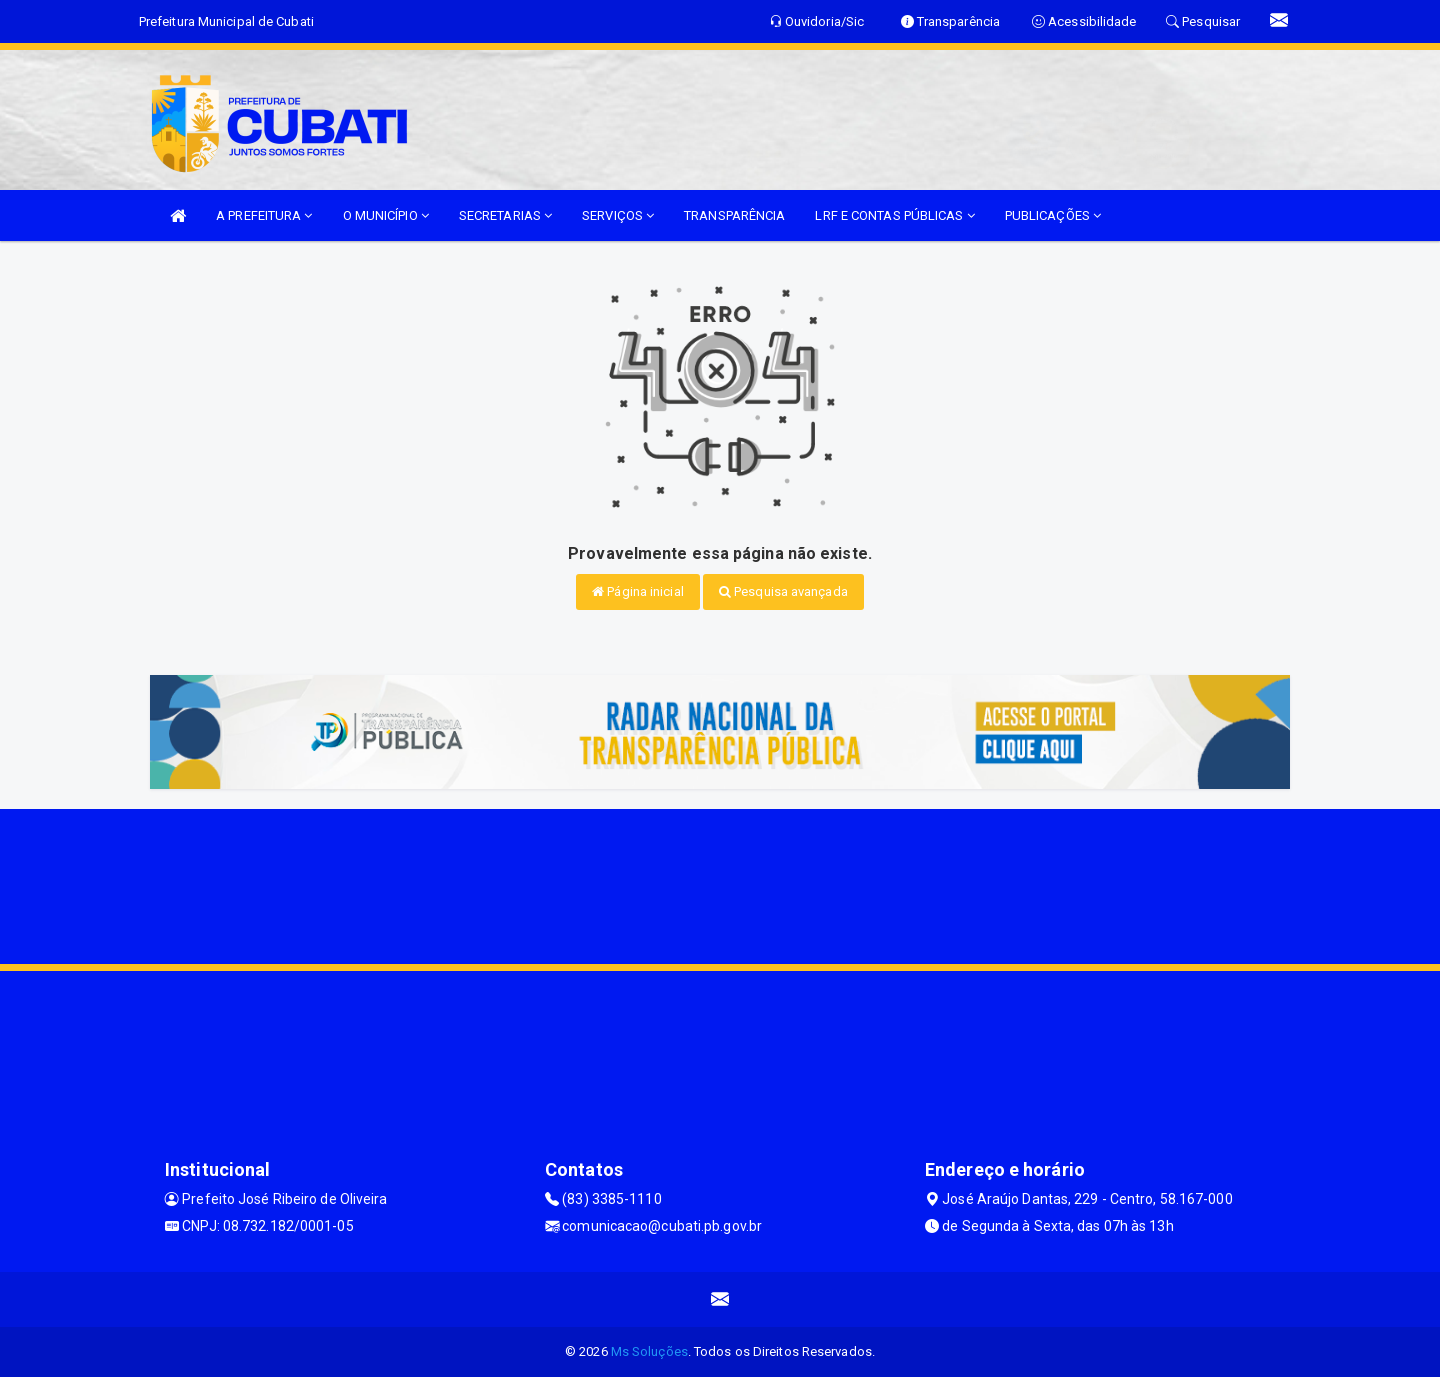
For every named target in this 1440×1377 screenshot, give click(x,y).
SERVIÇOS (618, 215)
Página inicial (638, 591)
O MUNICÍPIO (386, 215)
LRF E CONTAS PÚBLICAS (894, 215)
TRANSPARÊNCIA (734, 215)
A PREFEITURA (264, 215)
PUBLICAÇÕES (1053, 215)
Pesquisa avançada (783, 591)
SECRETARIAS (505, 215)
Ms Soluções (649, 1351)
